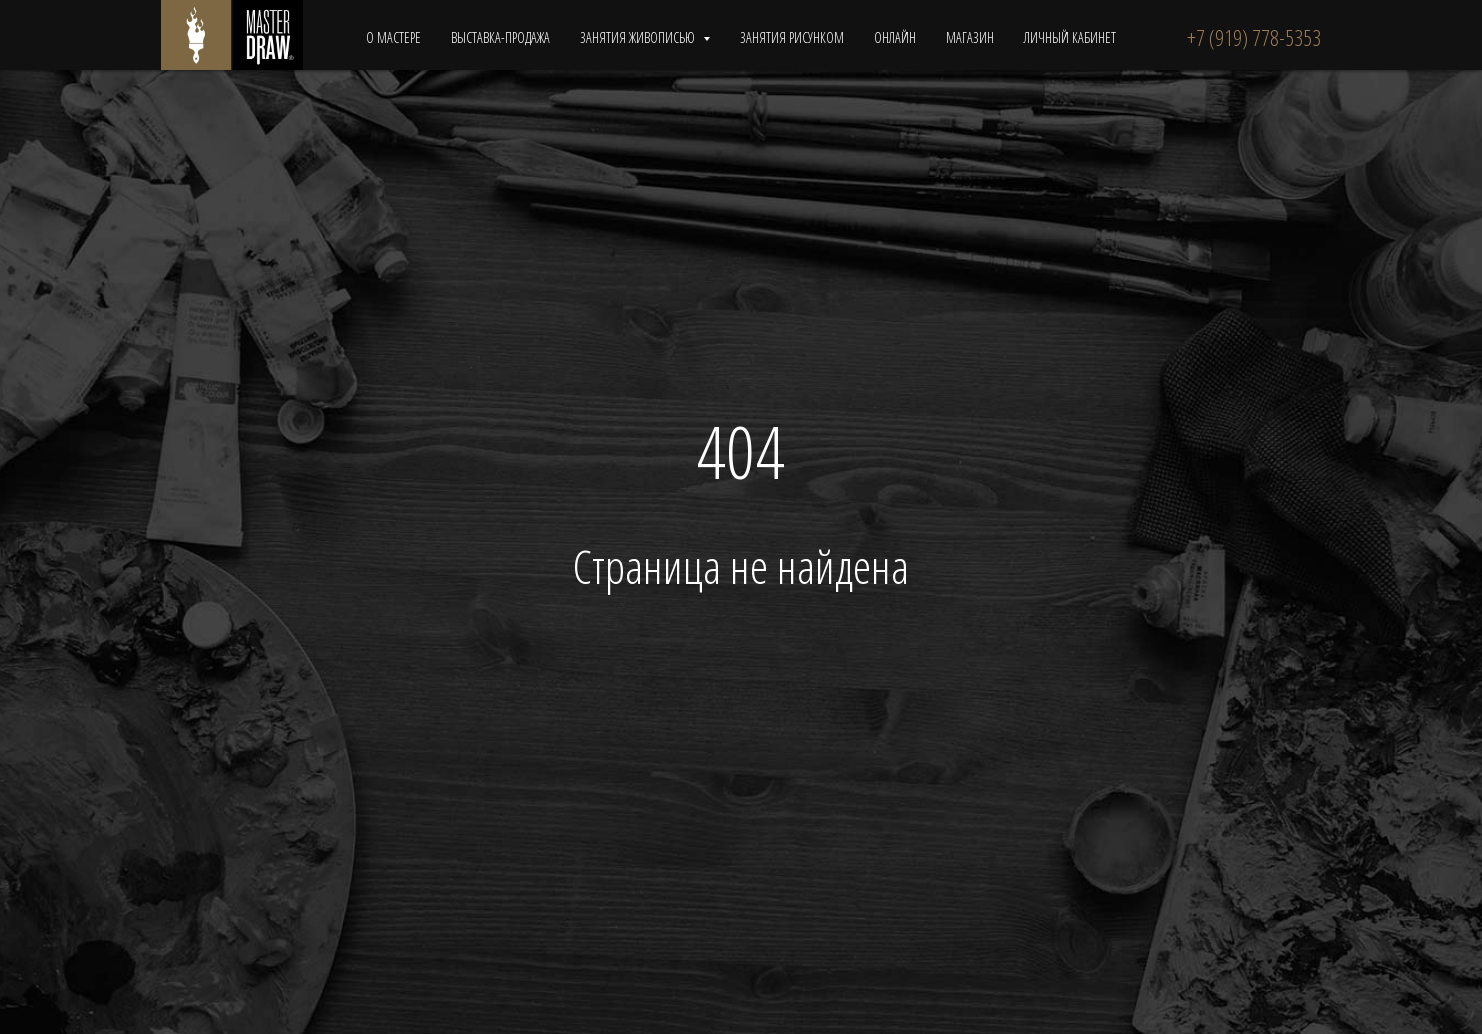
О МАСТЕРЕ (393, 37)
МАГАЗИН (970, 37)
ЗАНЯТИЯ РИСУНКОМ (792, 37)
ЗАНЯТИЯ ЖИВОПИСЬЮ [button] (639, 37)
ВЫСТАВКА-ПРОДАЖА (500, 37)
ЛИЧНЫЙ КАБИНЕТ (1070, 37)
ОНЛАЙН (895, 37)
